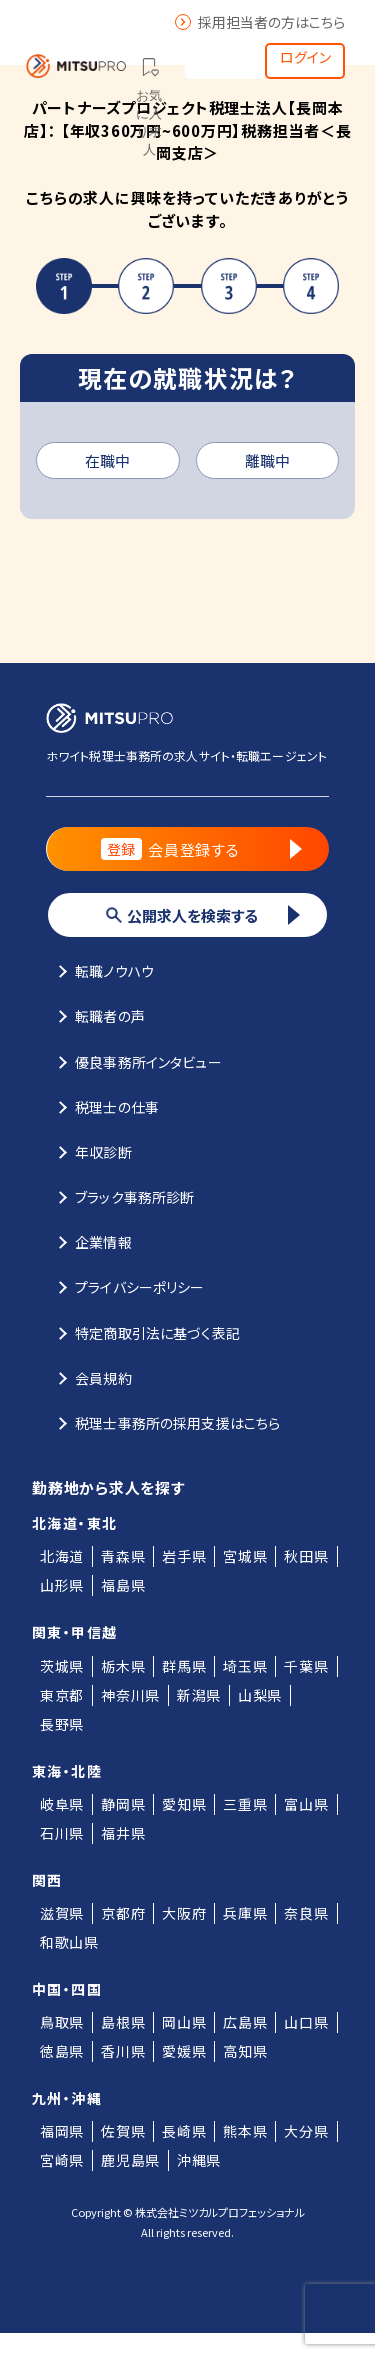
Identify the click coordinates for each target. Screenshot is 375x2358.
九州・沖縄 (67, 2098)
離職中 (267, 460)
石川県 (62, 1833)
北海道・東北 (74, 1523)
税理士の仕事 (102, 1106)
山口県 (306, 2022)
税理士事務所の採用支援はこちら (163, 1422)
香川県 (123, 2051)
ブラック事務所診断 (120, 1196)
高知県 (245, 2051)
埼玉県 (245, 1666)
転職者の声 (95, 1015)
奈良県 (306, 1913)
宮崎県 (62, 2160)
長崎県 (184, 2131)
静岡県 (123, 1804)
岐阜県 (62, 1804)
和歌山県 (69, 1942)
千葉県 (306, 1666)
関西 (47, 1880)
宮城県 (245, 1556)
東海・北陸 (67, 1771)
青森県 (123, 1556)
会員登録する (201, 849)
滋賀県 (62, 1913)
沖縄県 (199, 2160)
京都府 (123, 1913)
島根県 (123, 2022)
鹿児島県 (130, 2160)
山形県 (62, 1585)
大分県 (306, 2131)
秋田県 (306, 1556)
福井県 (123, 1833)
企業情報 (89, 1241)
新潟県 (199, 1695)
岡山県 (184, 2022)
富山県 (306, 1804)
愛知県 (184, 1804)
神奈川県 (130, 1695)
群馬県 (184, 1666)
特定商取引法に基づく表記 (143, 1332)
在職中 (107, 460)
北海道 (62, 1556)
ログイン (305, 57)
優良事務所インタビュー (134, 1061)
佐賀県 (123, 2131)
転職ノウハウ (100, 970)
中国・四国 (67, 1989)
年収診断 (89, 1151)
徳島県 (62, 2051)
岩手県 (184, 1556)
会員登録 (225, 55)
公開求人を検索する (203, 915)
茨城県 (62, 1666)
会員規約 (89, 1377)
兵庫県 (245, 1913)
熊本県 (245, 2131)
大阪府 (184, 1913)
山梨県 (260, 1695)
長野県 (62, 1724)
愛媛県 (184, 2051)
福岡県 (62, 2131)
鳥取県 (62, 2022)
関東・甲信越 (74, 1632)
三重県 (245, 1804)
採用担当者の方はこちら (260, 22)
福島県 (123, 1585)
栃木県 (123, 1666)
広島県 (245, 2022)
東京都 (62, 1695)
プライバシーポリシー (125, 1286)
